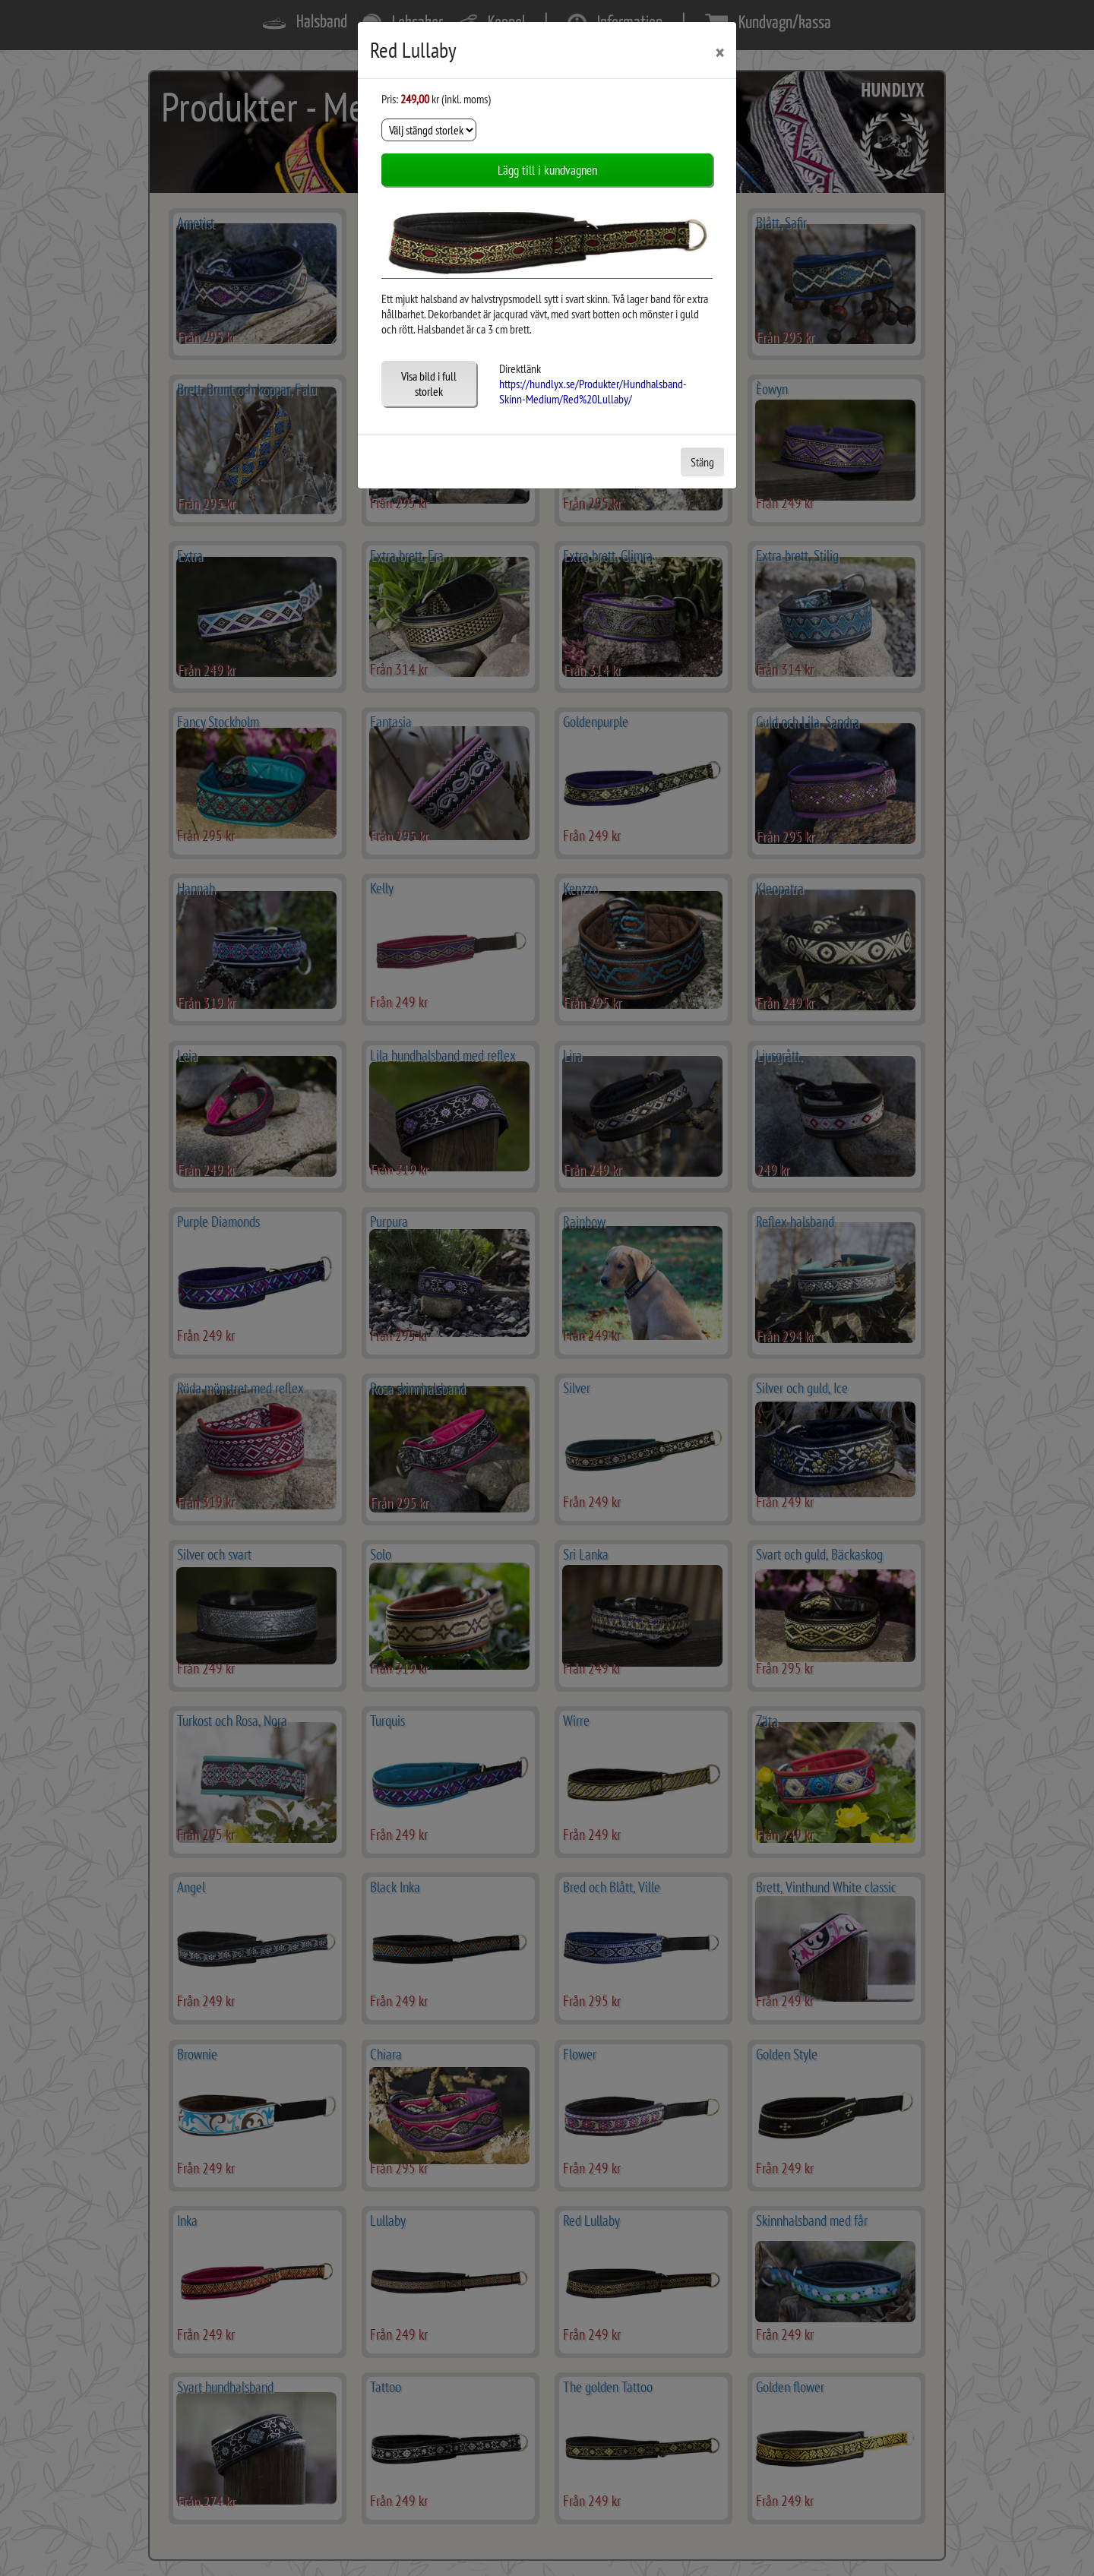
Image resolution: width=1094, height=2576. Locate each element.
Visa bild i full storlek (429, 383)
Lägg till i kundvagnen (547, 170)
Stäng (702, 461)
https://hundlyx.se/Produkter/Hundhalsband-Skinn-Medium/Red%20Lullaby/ (593, 391)
